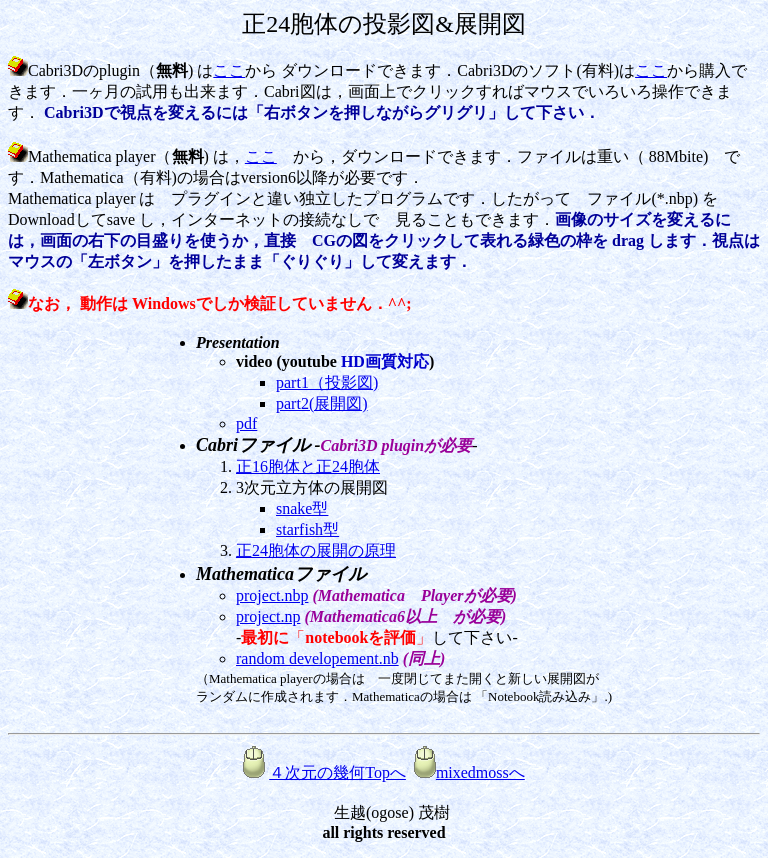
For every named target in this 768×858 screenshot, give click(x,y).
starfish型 (307, 529)
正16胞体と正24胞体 (308, 466)
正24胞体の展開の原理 (316, 550)
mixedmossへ (469, 772)
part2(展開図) (322, 403)
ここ (229, 70)
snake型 (302, 508)
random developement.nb (317, 658)
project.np (268, 616)
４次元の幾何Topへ (337, 772)
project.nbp (272, 595)
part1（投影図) (327, 382)
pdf (246, 423)
